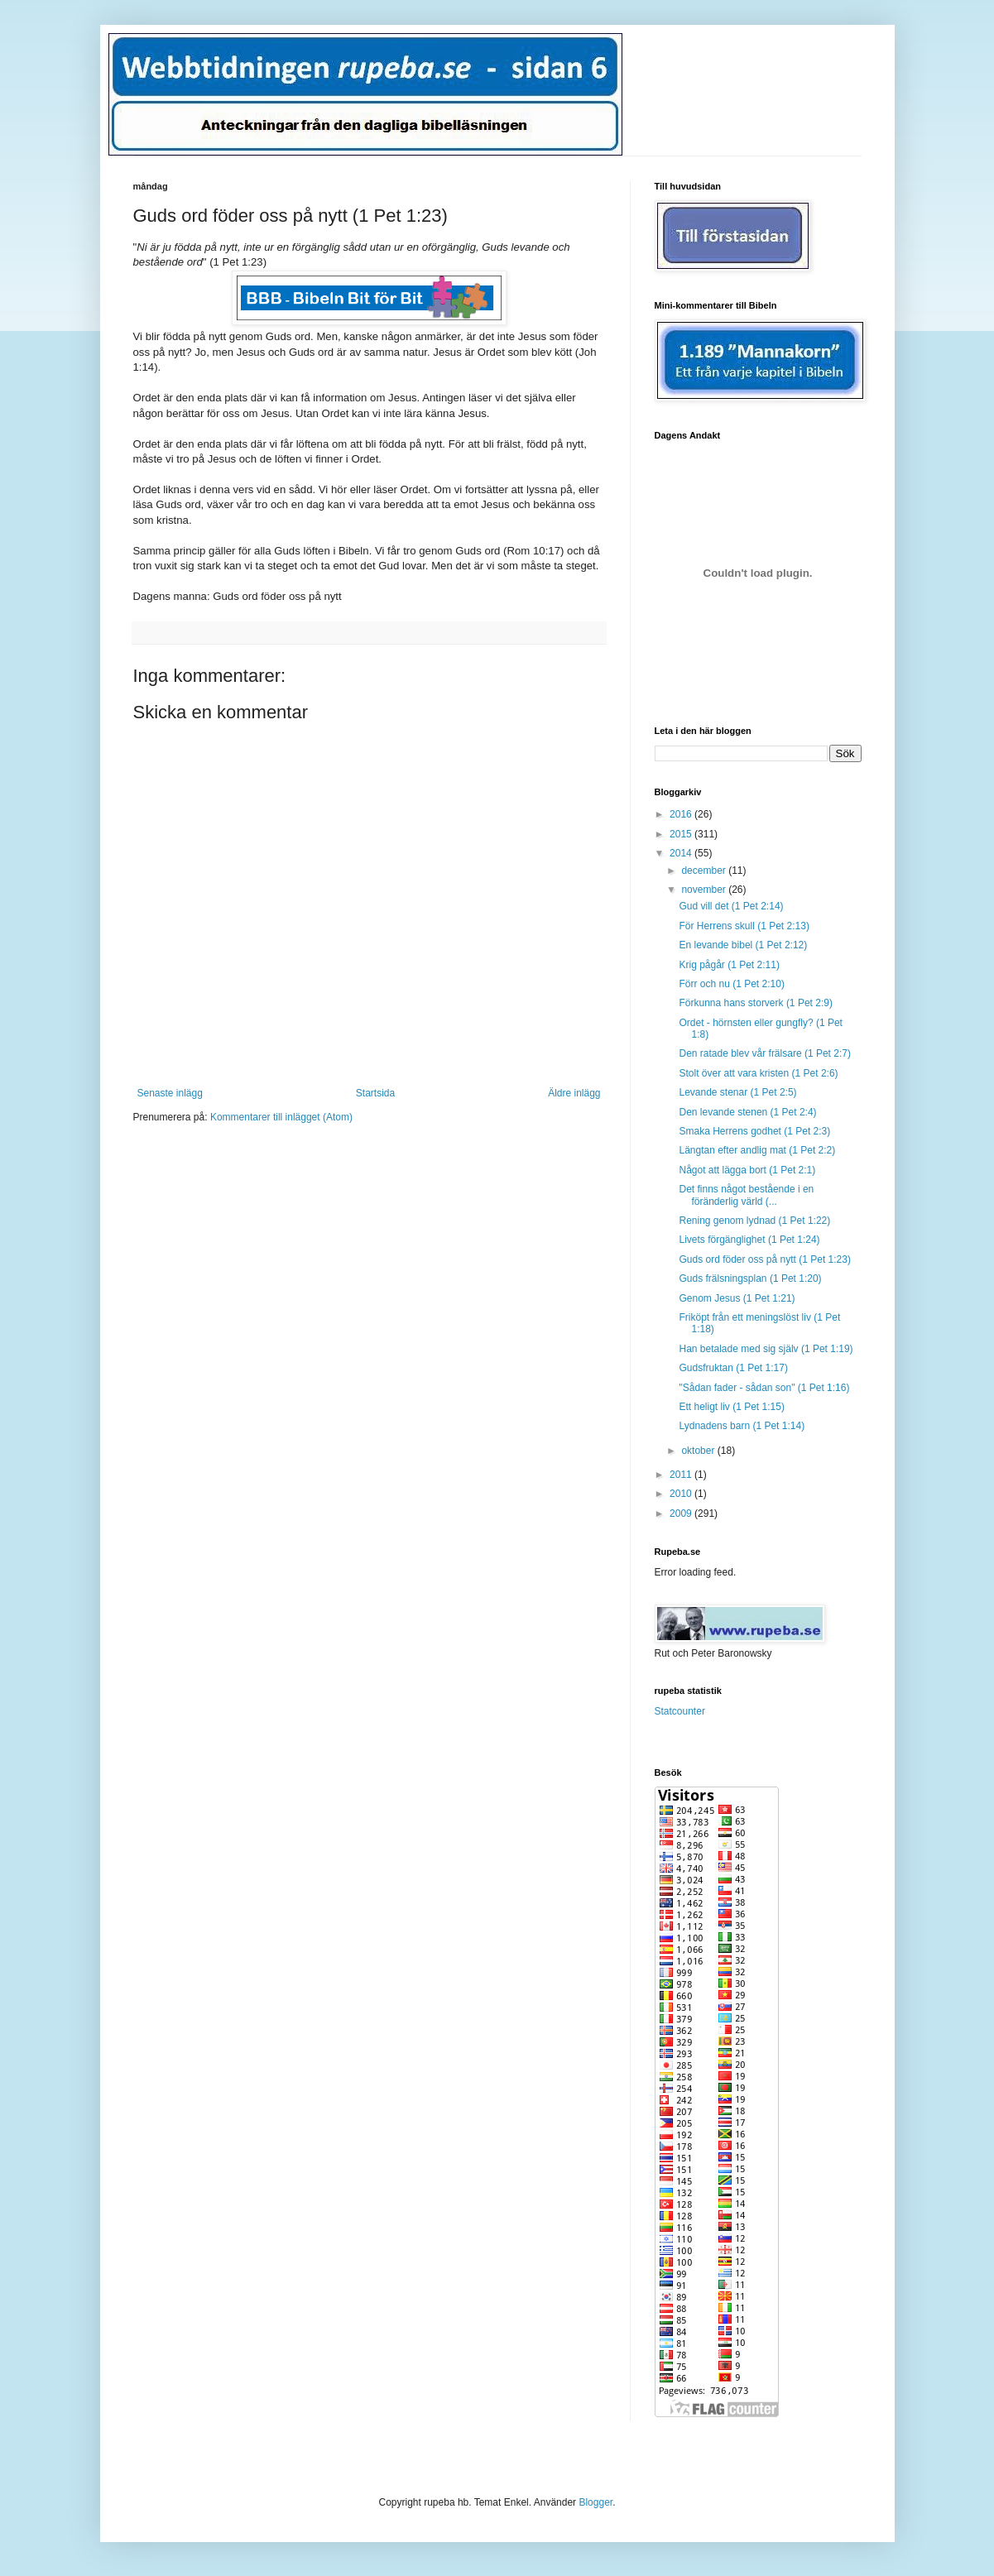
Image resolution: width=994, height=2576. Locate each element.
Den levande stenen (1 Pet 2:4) (747, 1112)
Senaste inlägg (170, 1093)
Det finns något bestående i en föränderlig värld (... (746, 1194)
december (704, 870)
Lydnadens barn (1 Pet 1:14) (741, 1426)
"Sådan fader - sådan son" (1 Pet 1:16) (764, 1388)
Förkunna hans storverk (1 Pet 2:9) (755, 1003)
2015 (682, 834)
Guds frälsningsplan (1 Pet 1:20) (750, 1278)
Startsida (375, 1093)
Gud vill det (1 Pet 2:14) (731, 906)
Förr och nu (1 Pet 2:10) (731, 984)
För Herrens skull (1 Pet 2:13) (744, 926)
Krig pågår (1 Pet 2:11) (729, 965)
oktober (699, 1450)
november (704, 889)
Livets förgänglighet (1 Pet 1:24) (749, 1239)
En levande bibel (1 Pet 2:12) (743, 945)
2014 (682, 853)
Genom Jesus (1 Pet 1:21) (737, 1298)
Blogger (595, 2502)
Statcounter (680, 1711)
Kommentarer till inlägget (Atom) (281, 1117)
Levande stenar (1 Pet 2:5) (737, 1092)
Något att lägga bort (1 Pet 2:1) (747, 1170)
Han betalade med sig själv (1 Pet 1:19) (765, 1349)
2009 (682, 1513)
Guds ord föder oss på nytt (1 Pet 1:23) (764, 1259)
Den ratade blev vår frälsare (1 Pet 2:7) (764, 1053)
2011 (682, 1474)
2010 (682, 1493)
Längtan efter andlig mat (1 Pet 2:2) (757, 1150)
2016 (682, 814)
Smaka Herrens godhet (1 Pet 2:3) (754, 1131)
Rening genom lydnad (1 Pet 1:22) (754, 1220)
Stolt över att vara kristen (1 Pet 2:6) (758, 1073)
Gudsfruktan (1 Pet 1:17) (733, 1368)
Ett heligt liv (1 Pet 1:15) (731, 1407)
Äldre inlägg (574, 1093)
